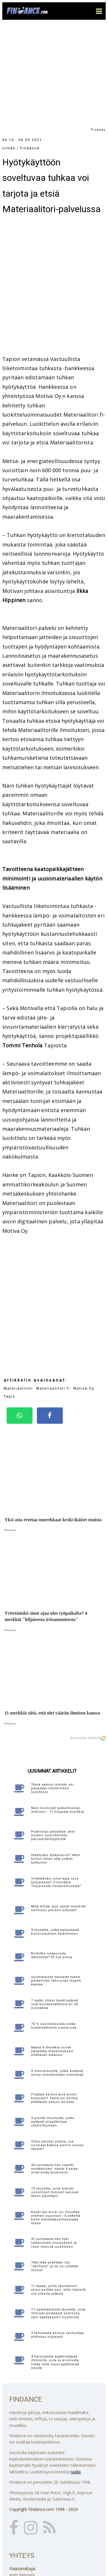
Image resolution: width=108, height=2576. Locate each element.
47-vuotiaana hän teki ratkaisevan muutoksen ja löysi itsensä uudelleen (54, 2143)
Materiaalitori (18, 1290)
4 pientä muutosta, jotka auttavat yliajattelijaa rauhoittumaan (52, 2022)
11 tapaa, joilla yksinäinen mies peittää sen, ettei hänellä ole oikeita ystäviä (58, 2190)
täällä (76, 2373)
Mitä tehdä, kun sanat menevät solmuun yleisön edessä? (58, 1809)
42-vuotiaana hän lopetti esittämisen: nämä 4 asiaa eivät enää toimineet (54, 2069)
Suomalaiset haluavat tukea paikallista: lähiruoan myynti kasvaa (56, 1881)
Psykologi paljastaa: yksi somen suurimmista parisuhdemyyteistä (53, 1736)
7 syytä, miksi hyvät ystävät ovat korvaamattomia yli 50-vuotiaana (55, 1905)
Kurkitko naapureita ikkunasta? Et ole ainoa (51, 1856)
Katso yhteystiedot (26, 2531)
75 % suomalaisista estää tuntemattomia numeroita (54, 1927)
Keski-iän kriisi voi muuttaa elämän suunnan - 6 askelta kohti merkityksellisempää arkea (55, 2118)
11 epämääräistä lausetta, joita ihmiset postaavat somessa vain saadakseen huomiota (58, 2214)
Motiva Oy (83, 1290)
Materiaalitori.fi (53, 1290)
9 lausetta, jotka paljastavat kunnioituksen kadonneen (55, 1833)
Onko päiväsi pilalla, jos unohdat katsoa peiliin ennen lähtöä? (57, 2046)
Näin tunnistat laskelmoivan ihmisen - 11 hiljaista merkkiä (57, 1711)
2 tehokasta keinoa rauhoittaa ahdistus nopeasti (57, 2236)
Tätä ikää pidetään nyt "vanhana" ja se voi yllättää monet (54, 2167)
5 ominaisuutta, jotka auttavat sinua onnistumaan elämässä (57, 1974)
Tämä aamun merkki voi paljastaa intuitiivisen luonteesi (52, 1689)
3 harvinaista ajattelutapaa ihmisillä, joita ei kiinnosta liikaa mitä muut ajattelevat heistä (55, 2263)
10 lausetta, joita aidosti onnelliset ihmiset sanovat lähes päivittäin (55, 2093)
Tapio (9, 1298)
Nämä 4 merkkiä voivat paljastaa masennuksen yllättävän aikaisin (52, 1952)
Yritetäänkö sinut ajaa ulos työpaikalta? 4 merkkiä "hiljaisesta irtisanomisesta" (56, 1783)
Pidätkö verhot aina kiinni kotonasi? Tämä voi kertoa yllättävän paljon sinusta (54, 1999)
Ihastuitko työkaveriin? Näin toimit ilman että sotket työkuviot (55, 1759)
